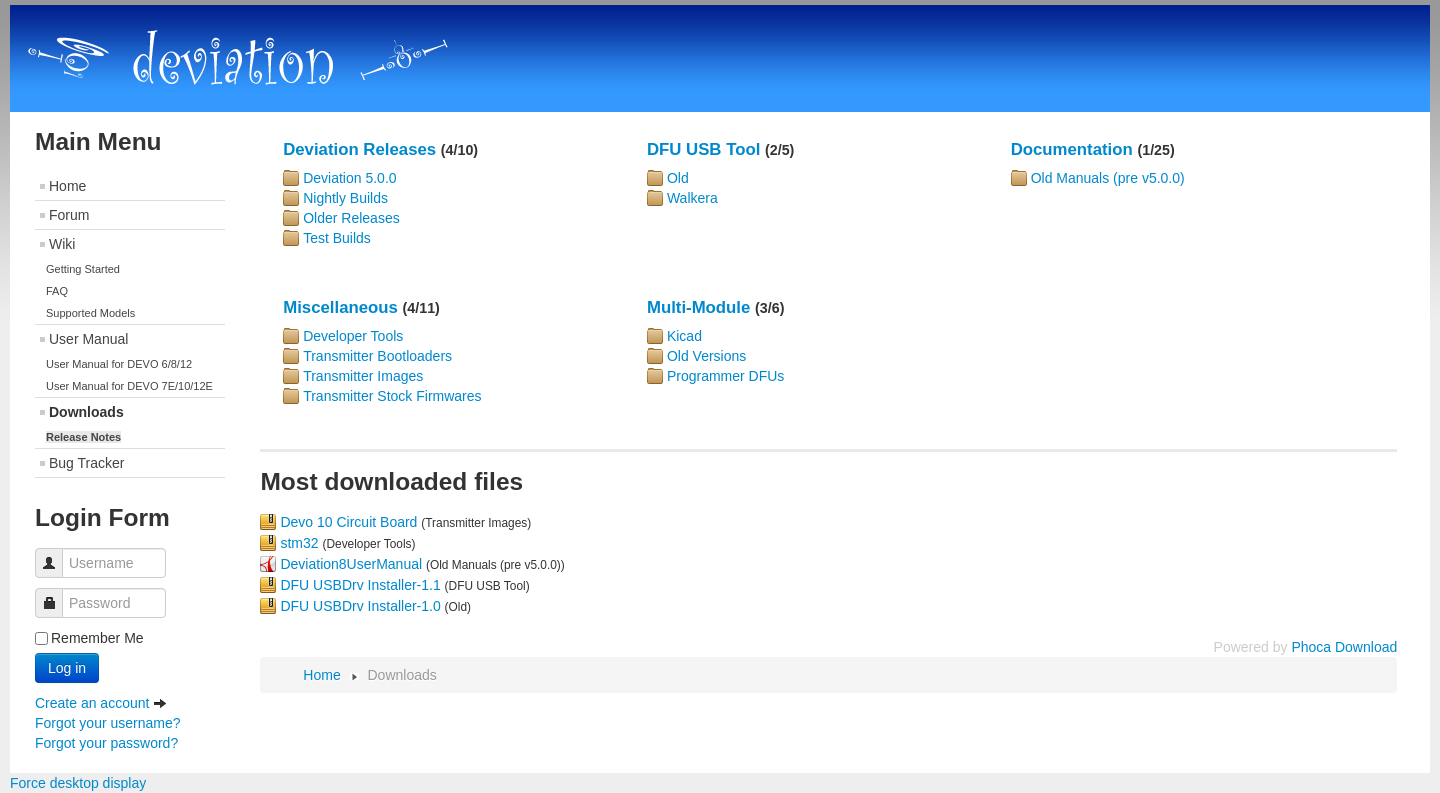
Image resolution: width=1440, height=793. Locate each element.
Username (56, 553)
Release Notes (83, 437)
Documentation (1072, 149)
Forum (69, 215)
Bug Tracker (86, 463)
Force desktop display (78, 783)
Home (67, 186)
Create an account (101, 703)
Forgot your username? (108, 723)
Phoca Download (1344, 647)
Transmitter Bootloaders (377, 356)
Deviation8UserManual (351, 564)
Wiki (62, 244)
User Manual (88, 339)
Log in (67, 668)
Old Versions (706, 356)
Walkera (692, 198)
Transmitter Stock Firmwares (392, 396)
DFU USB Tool (703, 149)
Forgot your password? (106, 743)
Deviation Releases (359, 149)
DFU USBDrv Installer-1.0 (360, 606)
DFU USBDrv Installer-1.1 (360, 585)
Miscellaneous (340, 307)
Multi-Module (698, 307)
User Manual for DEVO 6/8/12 (119, 364)
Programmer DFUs (725, 376)
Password (56, 593)
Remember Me (97, 638)
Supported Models (90, 313)
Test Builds (337, 238)
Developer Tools (353, 336)
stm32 (299, 543)
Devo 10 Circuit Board (348, 522)
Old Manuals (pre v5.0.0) (1108, 178)
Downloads (86, 412)
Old (678, 178)
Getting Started (83, 269)
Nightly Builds (345, 198)
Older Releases (351, 218)
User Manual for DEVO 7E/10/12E (129, 386)
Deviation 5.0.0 (349, 178)
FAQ (57, 291)
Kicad (684, 336)
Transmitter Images (363, 376)
